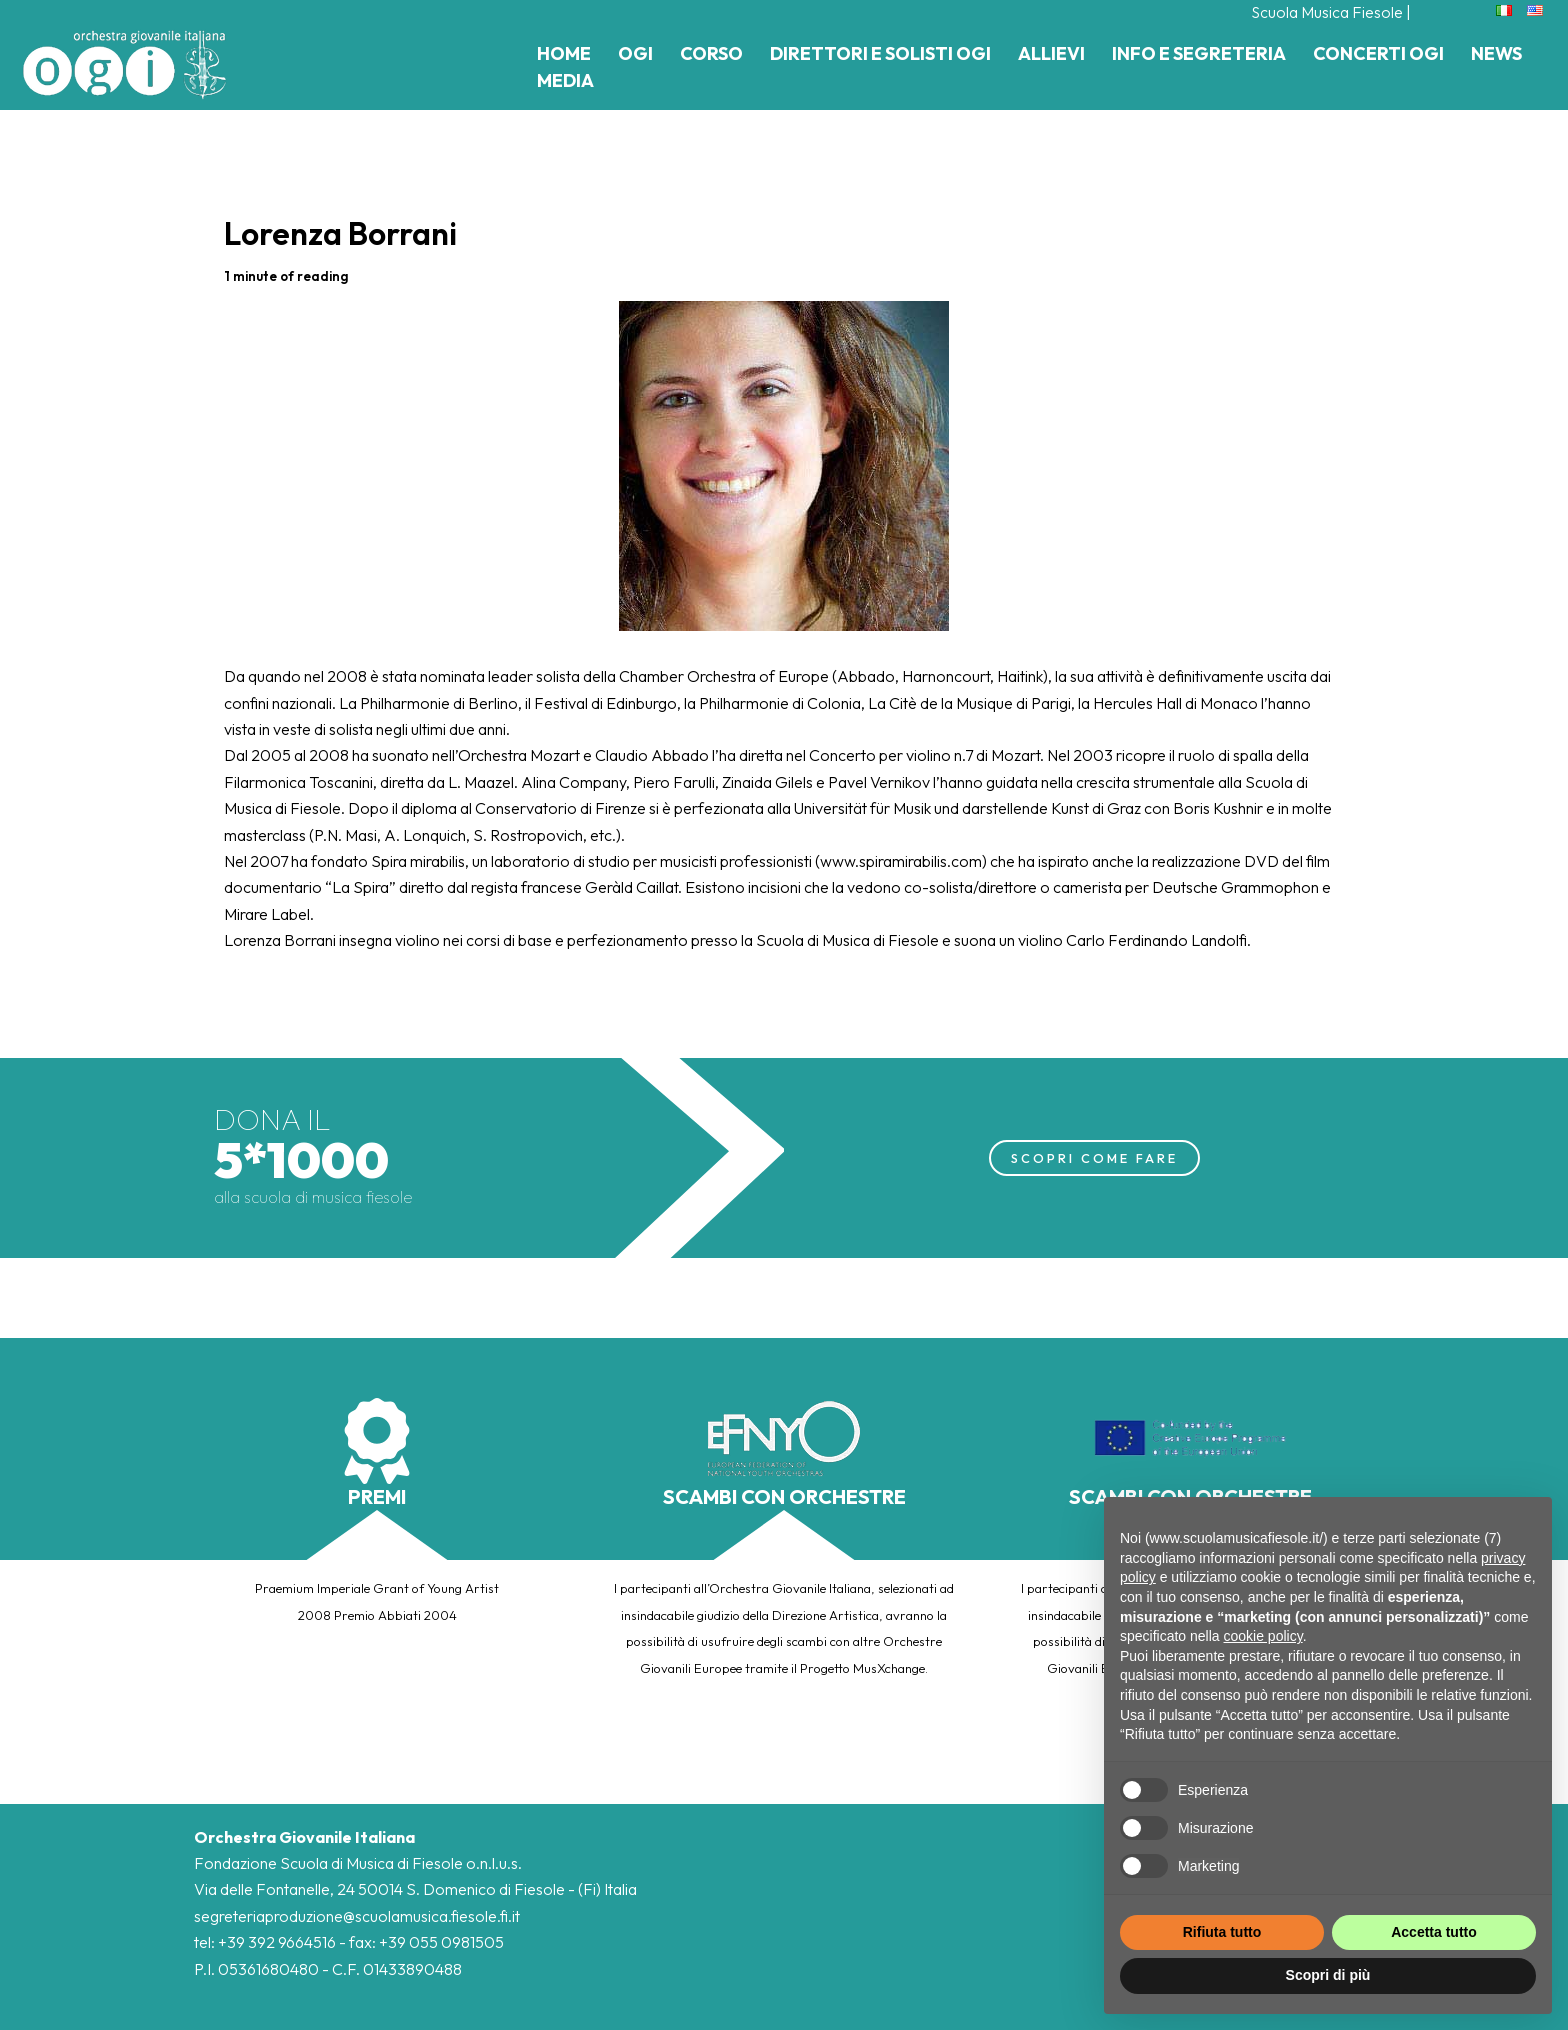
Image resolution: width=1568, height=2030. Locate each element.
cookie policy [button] (1263, 1636)
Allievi (1051, 53)
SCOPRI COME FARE (1094, 1157)
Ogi (635, 53)
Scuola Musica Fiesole (1326, 12)
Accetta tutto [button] (1434, 1932)
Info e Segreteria (1199, 53)
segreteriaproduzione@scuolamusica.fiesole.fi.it (357, 1916)
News (1496, 53)
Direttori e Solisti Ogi (880, 53)
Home (564, 53)
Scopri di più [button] (1328, 1975)
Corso (711, 53)
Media (565, 80)
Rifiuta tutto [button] (1222, 1932)
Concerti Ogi (1378, 53)
